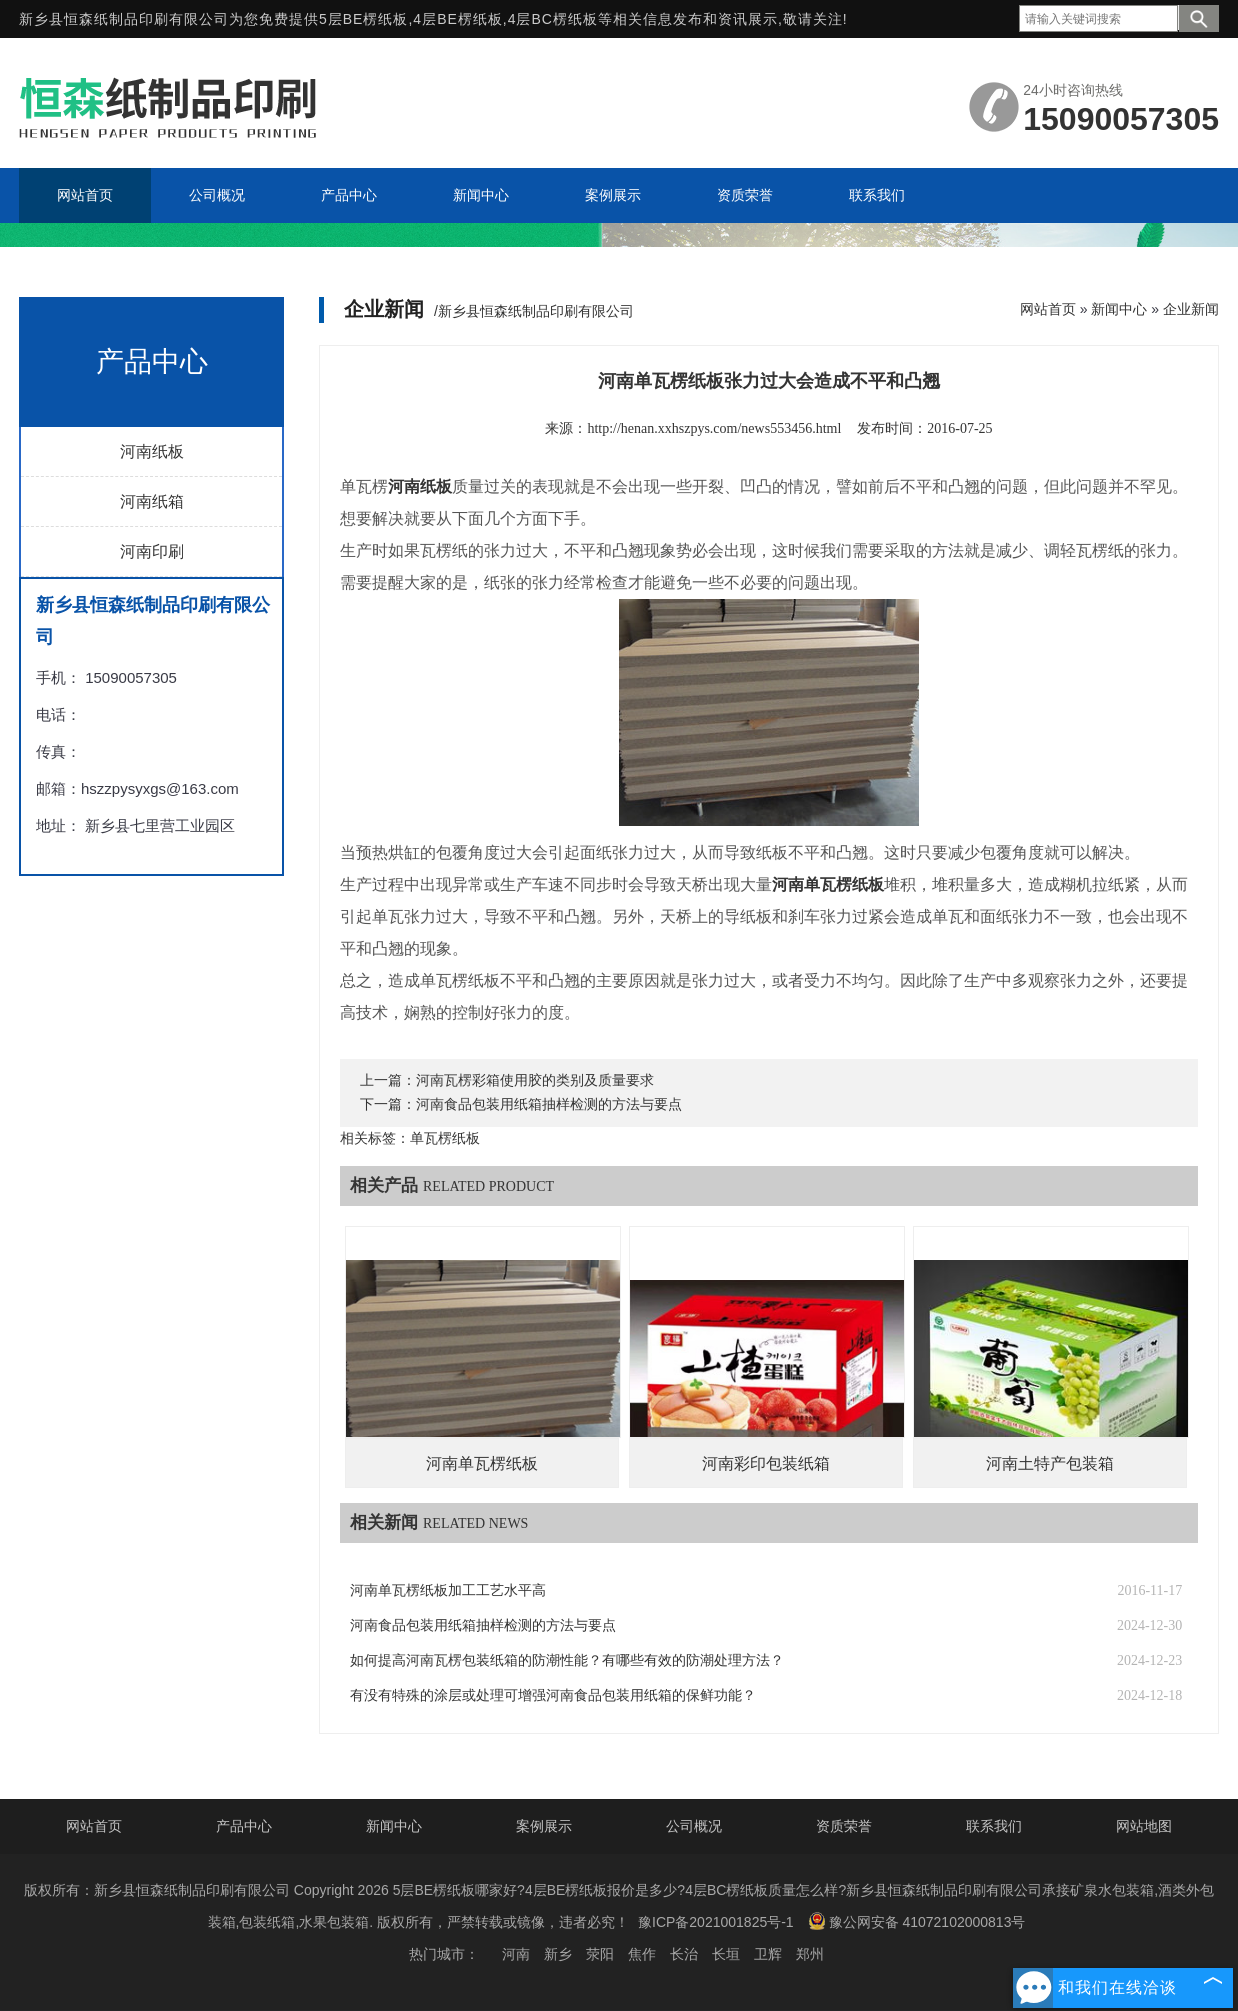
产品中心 (244, 1826)
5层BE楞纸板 (363, 19)
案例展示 (544, 1826)
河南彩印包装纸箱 (766, 1463)
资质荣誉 (844, 1826)
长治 (684, 1954)
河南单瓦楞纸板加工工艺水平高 (448, 1590)
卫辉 (768, 1954)
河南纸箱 (152, 501)
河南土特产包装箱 (1050, 1463)
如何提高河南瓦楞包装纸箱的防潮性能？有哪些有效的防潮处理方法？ (567, 1660)
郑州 (810, 1954)
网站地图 (1144, 1826)
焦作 (642, 1954)
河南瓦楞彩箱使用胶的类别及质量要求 (535, 1080)
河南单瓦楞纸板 (482, 1463)
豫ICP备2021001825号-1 (716, 1922)
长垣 (726, 1954)
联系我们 (994, 1826)
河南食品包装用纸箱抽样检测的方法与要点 (549, 1104)
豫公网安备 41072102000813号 (917, 1921)
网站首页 (1048, 309)
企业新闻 (1191, 309)
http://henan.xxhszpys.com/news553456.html (714, 428)
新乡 (558, 1954)
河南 (516, 1954)
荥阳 (600, 1954)
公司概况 (694, 1826)
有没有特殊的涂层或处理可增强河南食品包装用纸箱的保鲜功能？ (553, 1695)
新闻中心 (1119, 309)
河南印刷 (152, 551)
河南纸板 (152, 451)
